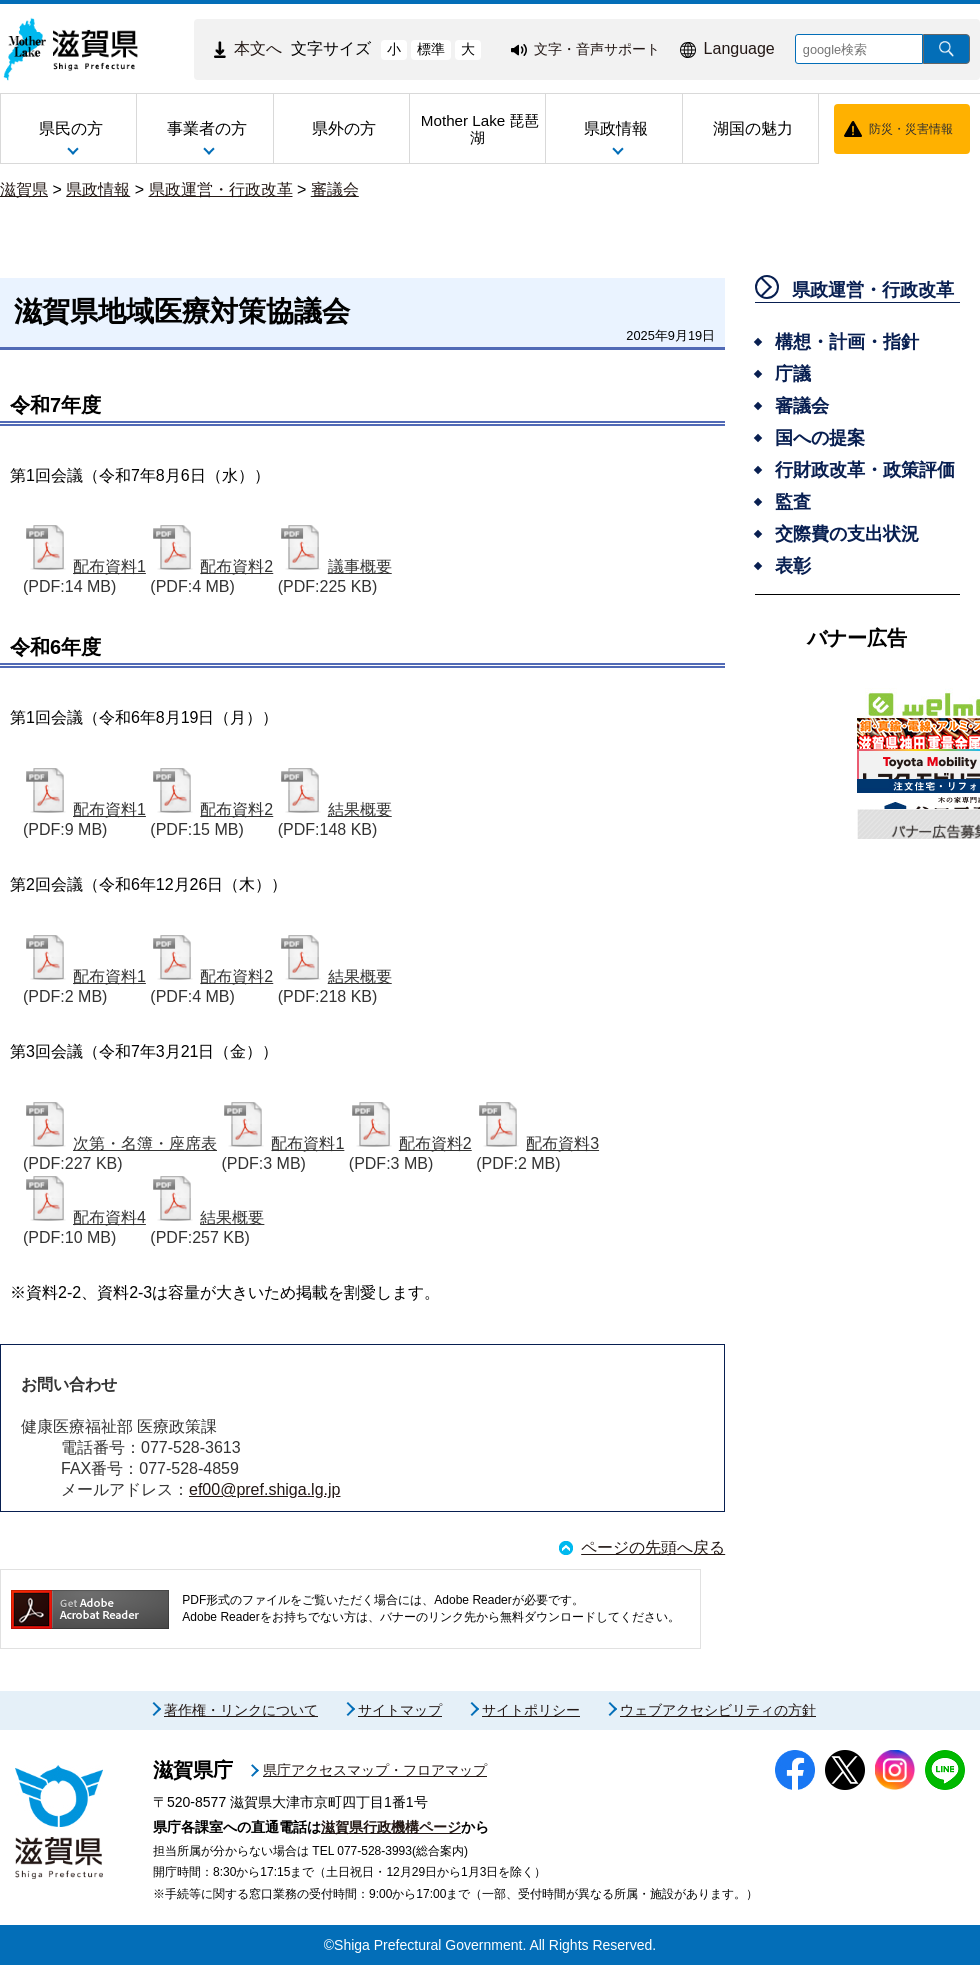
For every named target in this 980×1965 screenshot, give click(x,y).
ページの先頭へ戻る (653, 1547)
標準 (431, 49)
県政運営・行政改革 (221, 189)
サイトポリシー (531, 1710)
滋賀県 (24, 189)
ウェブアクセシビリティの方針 (718, 1710)
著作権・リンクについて (241, 1710)
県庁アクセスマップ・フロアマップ (375, 1770)
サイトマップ (400, 1710)
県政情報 (98, 189)
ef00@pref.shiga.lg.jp (264, 1489)
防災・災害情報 (911, 129)
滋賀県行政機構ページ (391, 1827)
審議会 (335, 189)
